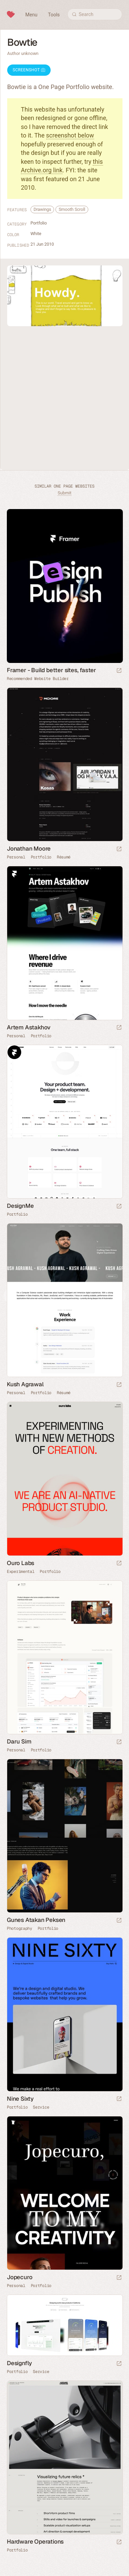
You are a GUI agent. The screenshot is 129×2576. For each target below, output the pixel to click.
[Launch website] (119, 849)
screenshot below (70, 135)
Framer (14, 873)
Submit (64, 492)
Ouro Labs (20, 1563)
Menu (31, 14)
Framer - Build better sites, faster (51, 670)
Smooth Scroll (72, 209)
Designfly (19, 2363)
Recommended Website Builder (38, 679)
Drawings (42, 209)
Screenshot (29, 70)
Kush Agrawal (25, 1384)
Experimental (20, 1571)
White (35, 233)
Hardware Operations (35, 2541)
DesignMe (20, 1206)
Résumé (63, 857)
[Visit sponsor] (119, 671)
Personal (16, 857)
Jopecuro (19, 2277)
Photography (19, 1928)
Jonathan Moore (29, 848)
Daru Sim (19, 1741)
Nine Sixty (20, 2098)
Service (41, 2107)
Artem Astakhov (29, 1027)
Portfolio (38, 223)
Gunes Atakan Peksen (36, 1920)
